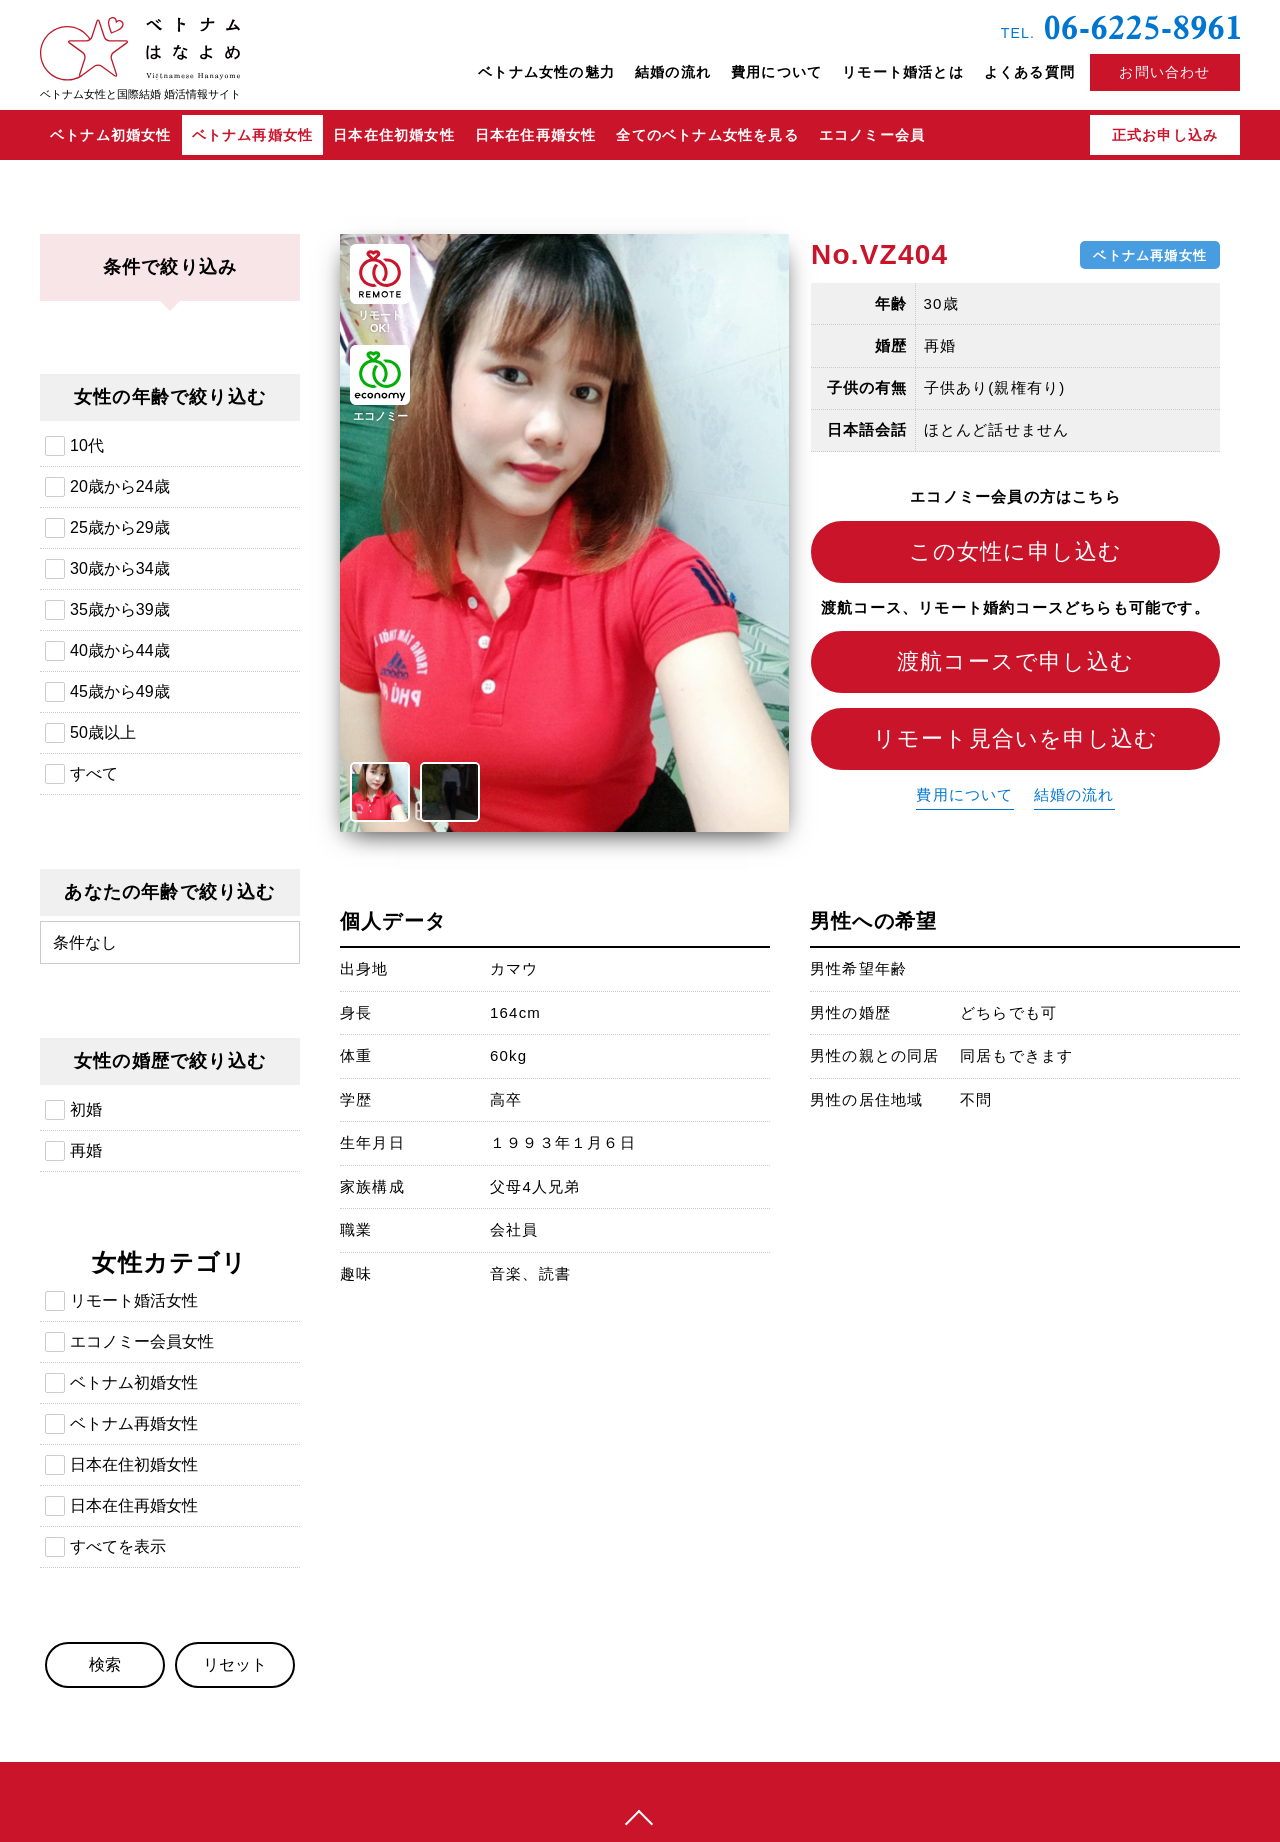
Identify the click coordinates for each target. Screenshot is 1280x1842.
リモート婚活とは (903, 72)
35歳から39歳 (120, 609)
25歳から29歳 (120, 527)
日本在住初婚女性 (394, 135)
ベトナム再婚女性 (253, 135)
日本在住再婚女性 (536, 135)
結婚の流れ (673, 72)
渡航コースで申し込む (1015, 661)
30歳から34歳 (120, 568)
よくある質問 (1029, 72)
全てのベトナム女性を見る (707, 135)
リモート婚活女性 (134, 1300)
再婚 (86, 1150)
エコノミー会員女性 (142, 1341)
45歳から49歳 (120, 691)
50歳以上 (103, 732)
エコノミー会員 (872, 135)
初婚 (86, 1109)
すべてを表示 (118, 1546)
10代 (87, 445)
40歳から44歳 (120, 650)
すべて (94, 773)
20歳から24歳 (120, 486)
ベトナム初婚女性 (111, 135)
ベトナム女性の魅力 (546, 72)
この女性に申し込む (1016, 551)
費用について (776, 72)
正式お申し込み (1165, 135)
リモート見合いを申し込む (1015, 738)
